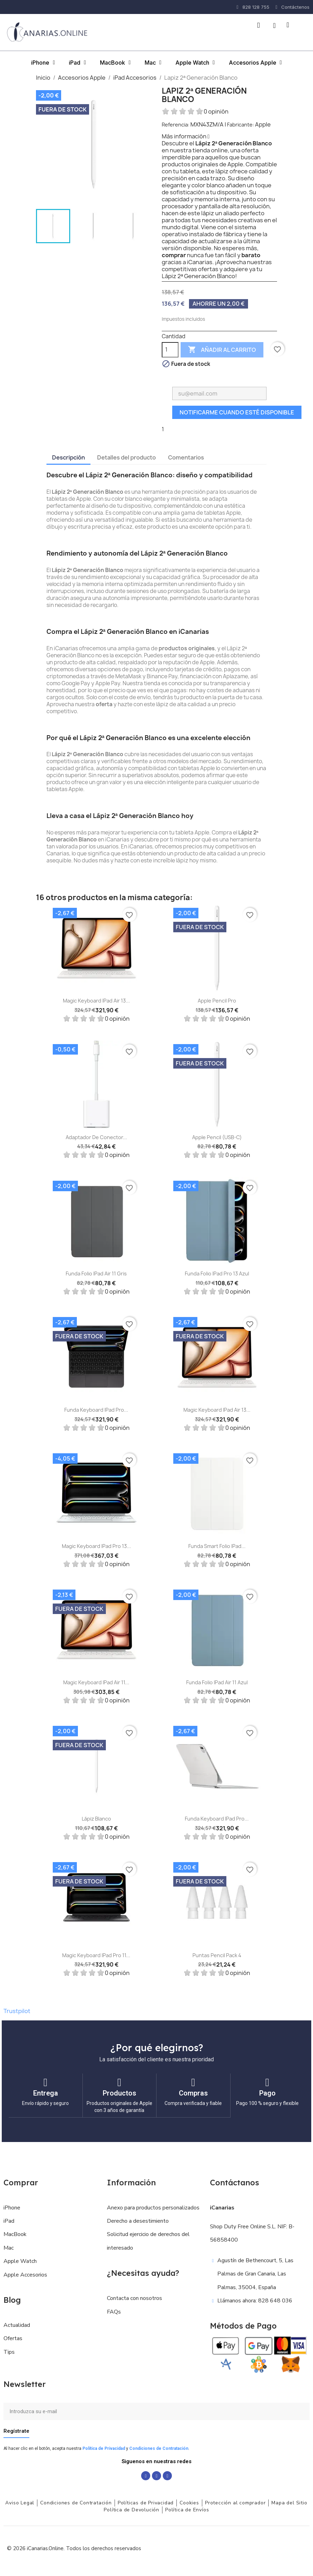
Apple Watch (195, 62)
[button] (258, 25)
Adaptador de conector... (96, 1137)
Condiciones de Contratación (158, 2448)
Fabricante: (240, 124)
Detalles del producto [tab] (126, 457)
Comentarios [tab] (186, 457)
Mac (153, 62)
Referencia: (175, 124)
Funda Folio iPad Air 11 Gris (96, 1273)
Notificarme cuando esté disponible (237, 412)
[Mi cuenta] (274, 25)
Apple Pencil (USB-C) (217, 1137)
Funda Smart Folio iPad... (217, 1546)
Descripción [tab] (68, 457)
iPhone (43, 62)
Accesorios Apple (255, 62)
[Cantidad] (170, 349)
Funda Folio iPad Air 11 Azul (217, 1682)
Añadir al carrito (222, 349)
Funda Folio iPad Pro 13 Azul (217, 1273)
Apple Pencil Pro (217, 1000)
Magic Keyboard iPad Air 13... (96, 1000)
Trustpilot (16, 2011)
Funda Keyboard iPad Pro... (96, 1409)
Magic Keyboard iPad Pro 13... (96, 1546)
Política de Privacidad (103, 2448)
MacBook (115, 62)
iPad (77, 62)
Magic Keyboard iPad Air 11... (96, 1682)
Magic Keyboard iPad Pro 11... (96, 1955)
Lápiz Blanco (96, 1818)
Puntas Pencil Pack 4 (216, 1955)
